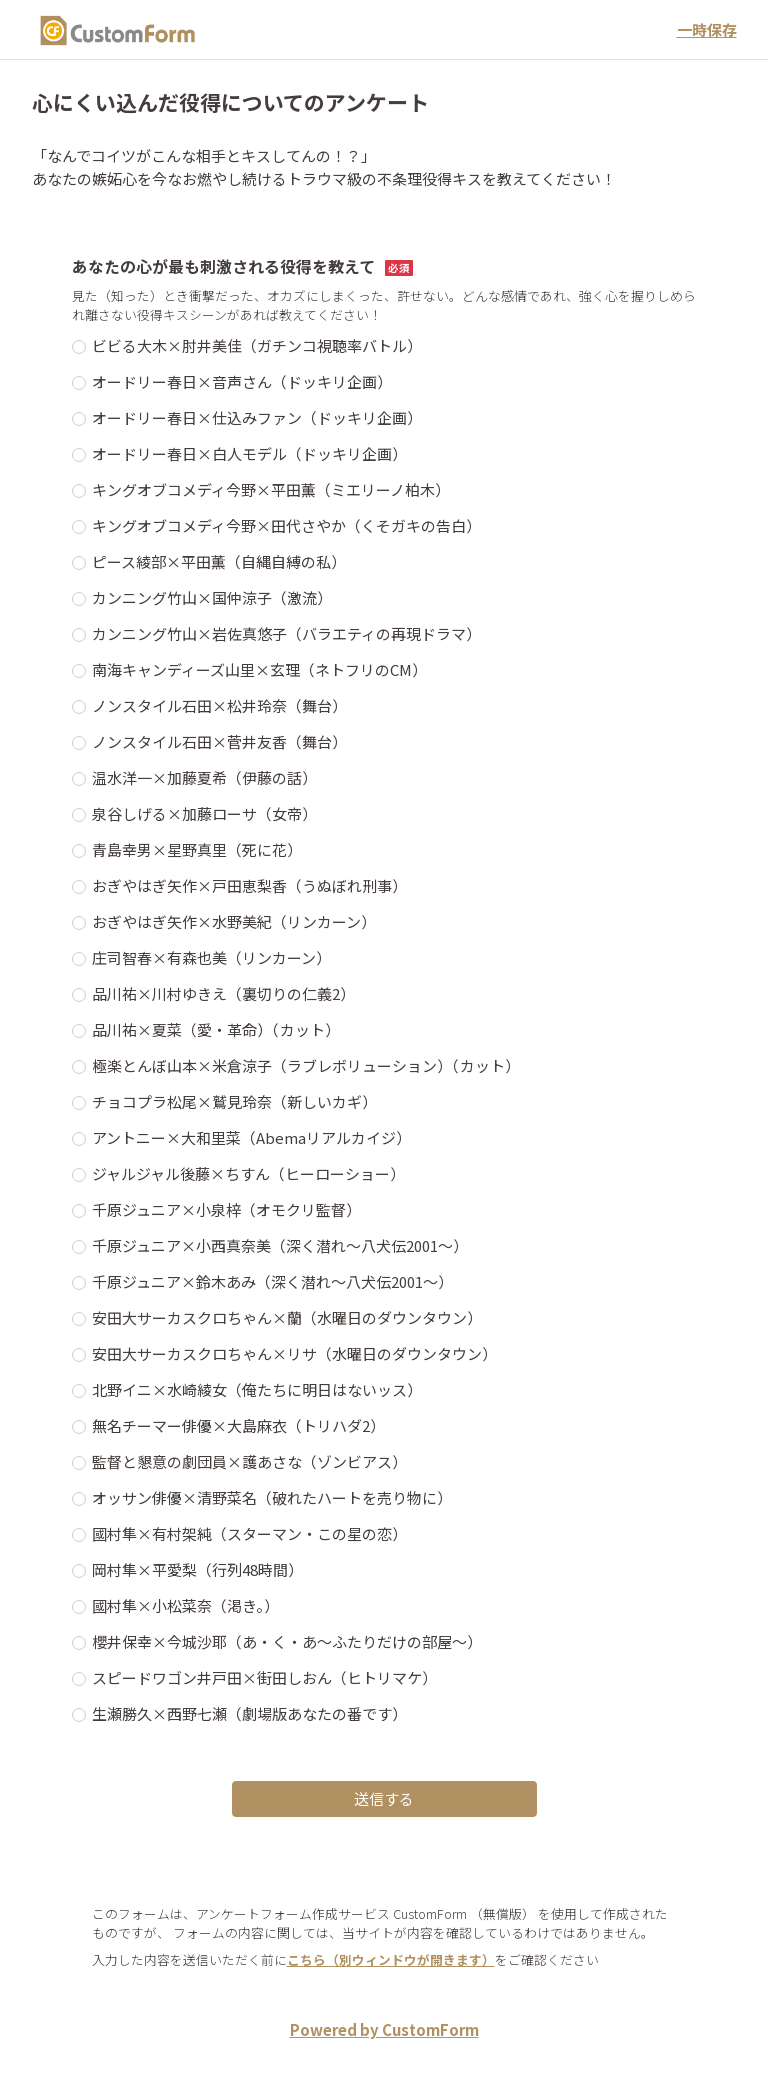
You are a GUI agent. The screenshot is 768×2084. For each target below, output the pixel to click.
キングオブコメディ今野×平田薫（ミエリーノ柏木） (271, 489)
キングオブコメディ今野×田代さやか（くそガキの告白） (286, 525)
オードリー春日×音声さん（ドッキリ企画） (242, 381)
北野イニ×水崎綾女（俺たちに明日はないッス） (257, 1389)
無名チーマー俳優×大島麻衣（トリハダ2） (238, 1425)
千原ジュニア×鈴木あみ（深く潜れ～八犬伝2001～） (272, 1281)
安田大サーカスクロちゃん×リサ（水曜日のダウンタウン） (294, 1353)
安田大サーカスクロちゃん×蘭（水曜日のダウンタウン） (287, 1317)
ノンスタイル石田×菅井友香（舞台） (219, 741)
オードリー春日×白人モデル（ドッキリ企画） (249, 453)
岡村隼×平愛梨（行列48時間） (197, 1569)
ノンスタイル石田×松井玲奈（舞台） (219, 705)
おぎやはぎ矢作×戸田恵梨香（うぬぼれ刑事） (249, 885)
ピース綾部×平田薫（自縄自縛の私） (219, 561)
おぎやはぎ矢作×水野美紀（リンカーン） (234, 921)
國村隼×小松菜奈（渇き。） (185, 1605)
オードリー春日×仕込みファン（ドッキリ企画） (257, 417)
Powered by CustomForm (384, 2029)
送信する (384, 1798)
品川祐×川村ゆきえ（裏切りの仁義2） (223, 993)
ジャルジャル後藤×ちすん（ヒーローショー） (248, 1173)
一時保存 (707, 29)
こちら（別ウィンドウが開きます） (391, 1959)
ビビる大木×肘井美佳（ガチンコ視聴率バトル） (257, 345)
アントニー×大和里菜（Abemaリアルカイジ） (251, 1137)
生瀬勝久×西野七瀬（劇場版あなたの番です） (249, 1713)
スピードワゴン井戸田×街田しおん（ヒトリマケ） (264, 1677)
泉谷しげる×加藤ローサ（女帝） (204, 813)
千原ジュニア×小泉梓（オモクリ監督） (226, 1209)
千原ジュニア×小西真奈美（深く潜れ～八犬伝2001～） (280, 1245)
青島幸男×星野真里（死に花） (197, 849)
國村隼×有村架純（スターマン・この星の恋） (249, 1533)
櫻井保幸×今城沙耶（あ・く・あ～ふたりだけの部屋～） (287, 1641)
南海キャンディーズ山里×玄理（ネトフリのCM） (259, 669)
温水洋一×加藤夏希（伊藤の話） (204, 777)
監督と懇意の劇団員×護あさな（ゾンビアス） (249, 1461)
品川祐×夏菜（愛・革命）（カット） (216, 1029)
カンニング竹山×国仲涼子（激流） (212, 597)
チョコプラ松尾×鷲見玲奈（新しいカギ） (234, 1101)
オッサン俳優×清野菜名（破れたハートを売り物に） (272, 1497)
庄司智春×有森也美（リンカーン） (211, 957)
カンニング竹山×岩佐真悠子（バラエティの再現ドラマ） (286, 633)
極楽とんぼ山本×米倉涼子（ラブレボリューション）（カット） (306, 1065)
